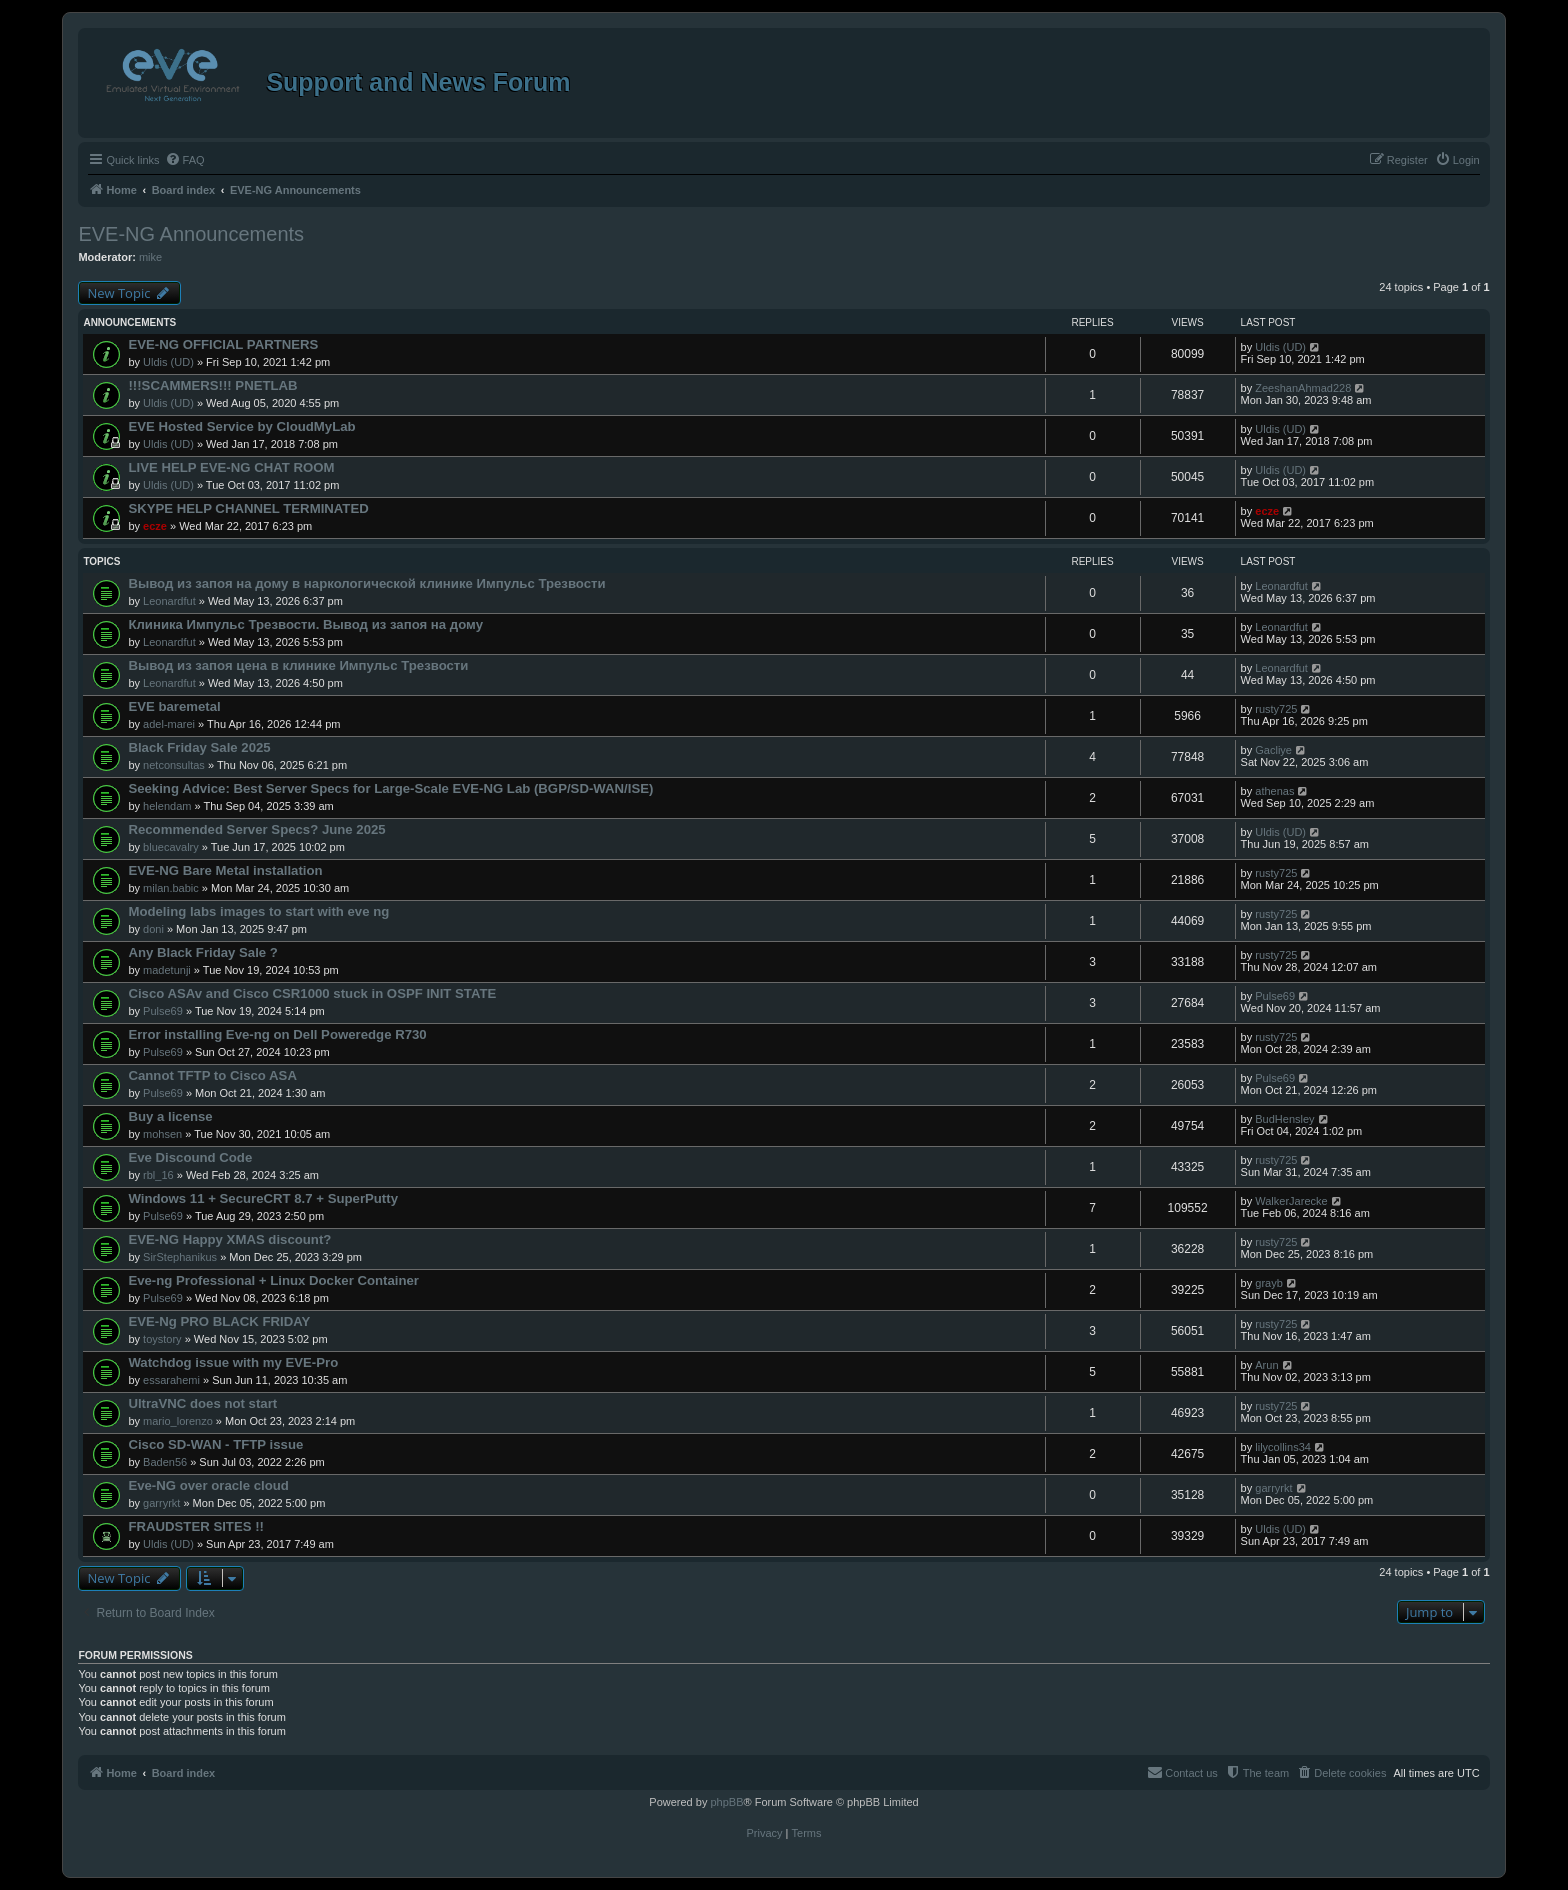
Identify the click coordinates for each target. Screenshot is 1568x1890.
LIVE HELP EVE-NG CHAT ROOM (231, 467)
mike (150, 257)
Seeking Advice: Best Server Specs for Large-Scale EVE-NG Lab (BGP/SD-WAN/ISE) (390, 788)
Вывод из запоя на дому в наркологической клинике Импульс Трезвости (366, 583)
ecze (155, 526)
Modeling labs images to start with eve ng (258, 911)
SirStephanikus (180, 1257)
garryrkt (161, 1503)
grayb (1269, 1283)
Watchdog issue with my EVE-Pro (233, 1362)
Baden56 (165, 1462)
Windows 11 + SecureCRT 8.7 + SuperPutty (263, 1198)
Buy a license (170, 1116)
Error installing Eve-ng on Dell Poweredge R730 (277, 1034)
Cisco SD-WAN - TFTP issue (215, 1444)
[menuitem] (185, 160)
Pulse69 (163, 1011)
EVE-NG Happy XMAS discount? (229, 1239)
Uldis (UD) (168, 362)
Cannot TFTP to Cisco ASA (212, 1075)
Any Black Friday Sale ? (203, 952)
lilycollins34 (1283, 1447)
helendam (167, 806)
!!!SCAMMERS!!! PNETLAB (212, 385)
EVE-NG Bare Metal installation (225, 870)
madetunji (167, 970)
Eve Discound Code (190, 1157)
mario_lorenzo (178, 1421)
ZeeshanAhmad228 (1303, 388)
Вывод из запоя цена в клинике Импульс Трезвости (298, 665)
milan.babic (171, 888)
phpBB (726, 1802)
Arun (1266, 1365)
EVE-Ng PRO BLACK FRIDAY (219, 1321)
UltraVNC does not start (202, 1403)
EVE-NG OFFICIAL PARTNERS (223, 344)
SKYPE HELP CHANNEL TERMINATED (248, 508)
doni (153, 929)
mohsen (162, 1134)
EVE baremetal (174, 706)
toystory (162, 1339)
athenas (1274, 791)
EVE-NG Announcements (191, 234)
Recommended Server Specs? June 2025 (256, 829)
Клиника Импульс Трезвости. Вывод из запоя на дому (305, 624)
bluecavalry (171, 847)
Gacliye (1273, 750)
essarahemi (171, 1380)
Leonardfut (169, 601)
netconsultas (174, 765)
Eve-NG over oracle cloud (208, 1485)
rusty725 (1276, 709)
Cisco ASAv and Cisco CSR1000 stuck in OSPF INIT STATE (312, 993)
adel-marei (169, 724)
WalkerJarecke (1291, 1201)
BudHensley (1284, 1119)
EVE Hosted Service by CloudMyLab (241, 426)
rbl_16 (158, 1175)
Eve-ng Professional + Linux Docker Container (273, 1280)
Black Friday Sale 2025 (199, 747)
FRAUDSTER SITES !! (196, 1526)
